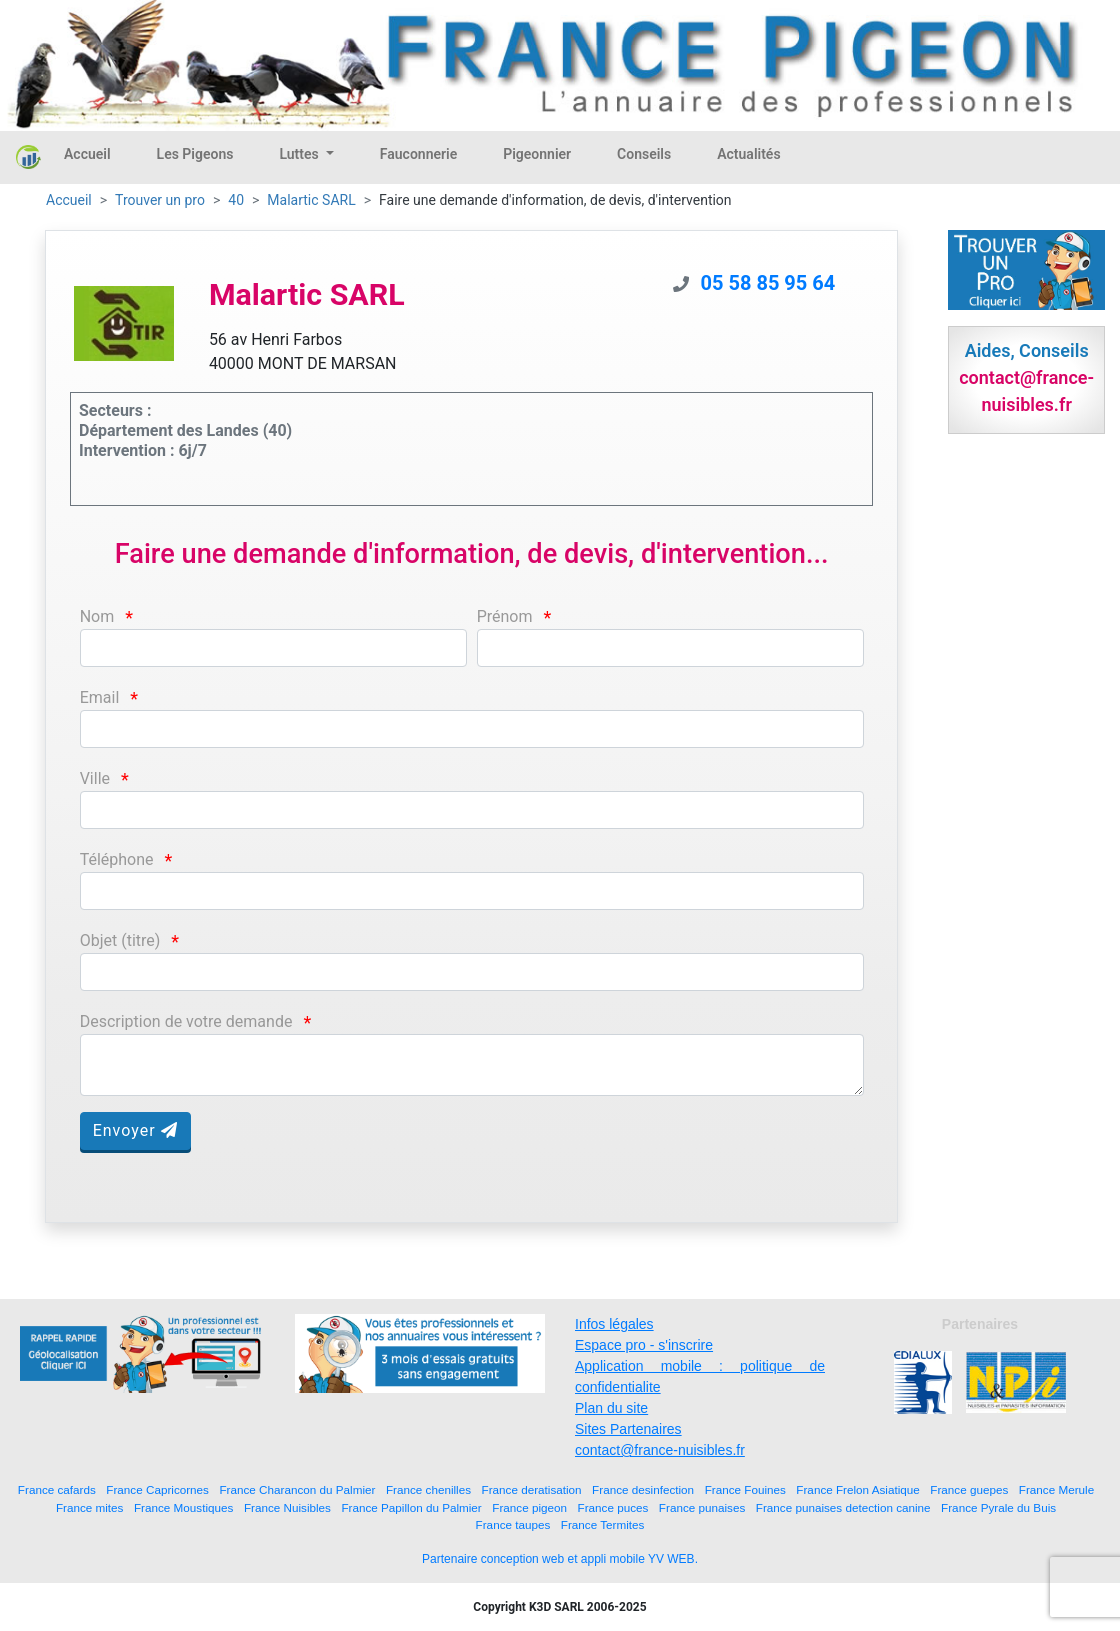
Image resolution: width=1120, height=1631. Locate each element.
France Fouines (745, 1489)
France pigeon (529, 1507)
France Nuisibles (287, 1507)
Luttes (300, 154)
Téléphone (117, 859)
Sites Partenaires (628, 1429)
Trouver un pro (160, 200)
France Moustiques (183, 1507)
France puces (613, 1507)
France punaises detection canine (843, 1507)
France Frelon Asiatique (857, 1489)
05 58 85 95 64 (768, 283)
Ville (95, 778)
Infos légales (614, 1324)
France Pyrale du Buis (998, 1507)
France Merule (1056, 1489)
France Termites (603, 1524)
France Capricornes (157, 1489)
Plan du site (611, 1408)
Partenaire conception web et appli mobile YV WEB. (560, 1559)
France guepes (969, 1489)
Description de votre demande (186, 1021)
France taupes (513, 1524)
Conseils (644, 154)
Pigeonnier (537, 154)
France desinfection (643, 1489)
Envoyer (135, 1130)
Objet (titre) (120, 940)
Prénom (505, 616)
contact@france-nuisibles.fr (660, 1450)
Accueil (87, 154)
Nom (97, 616)
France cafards (57, 1489)
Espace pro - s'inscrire (644, 1345)
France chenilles (428, 1489)
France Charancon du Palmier (297, 1489)
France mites (90, 1507)
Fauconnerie (418, 154)
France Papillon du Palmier (411, 1507)
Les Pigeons (195, 154)
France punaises (702, 1507)
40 (236, 200)
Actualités (748, 154)
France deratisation (532, 1489)
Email (100, 697)
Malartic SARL (311, 200)
